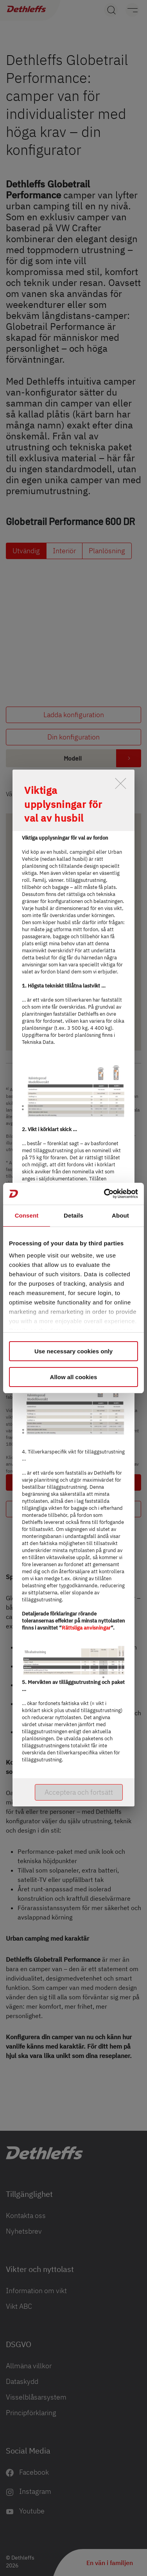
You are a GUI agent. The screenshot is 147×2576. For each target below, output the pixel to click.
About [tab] (120, 1215)
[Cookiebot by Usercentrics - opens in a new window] (105, 1194)
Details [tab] (73, 1215)
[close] (120, 783)
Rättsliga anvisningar (86, 1627)
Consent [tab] (27, 1215)
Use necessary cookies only (73, 1351)
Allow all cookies (73, 1377)
